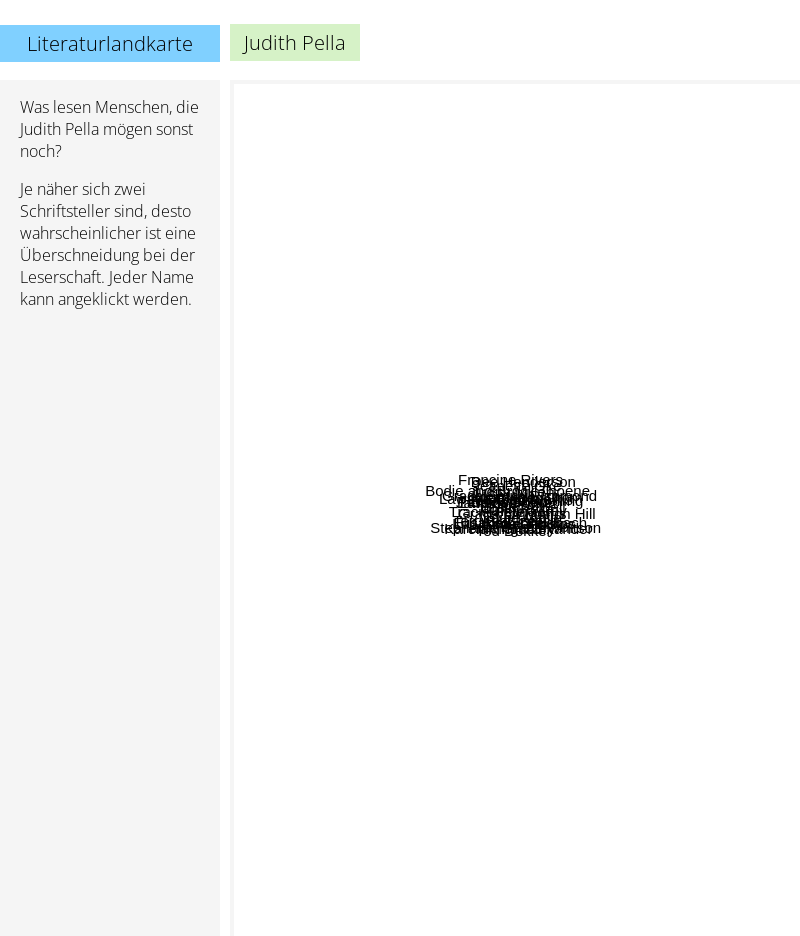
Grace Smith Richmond (673, 591)
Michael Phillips (617, 643)
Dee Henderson (524, 204)
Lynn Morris (540, 458)
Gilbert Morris (520, 357)
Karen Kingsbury (361, 559)
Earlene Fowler (370, 530)
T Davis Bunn (426, 396)
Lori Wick (424, 419)
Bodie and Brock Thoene (480, 297)
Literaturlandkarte (110, 43)
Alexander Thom (695, 419)
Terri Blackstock (419, 603)
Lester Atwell (644, 491)
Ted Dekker (489, 735)
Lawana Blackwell (332, 413)
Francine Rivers (443, 161)
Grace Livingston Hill (613, 570)
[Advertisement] (110, 631)
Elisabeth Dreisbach (632, 688)
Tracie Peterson (437, 466)
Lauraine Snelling (565, 432)
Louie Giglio (576, 754)
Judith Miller (473, 282)
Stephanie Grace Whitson (590, 796)
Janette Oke (371, 396)
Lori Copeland (351, 851)
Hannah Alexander (671, 773)
